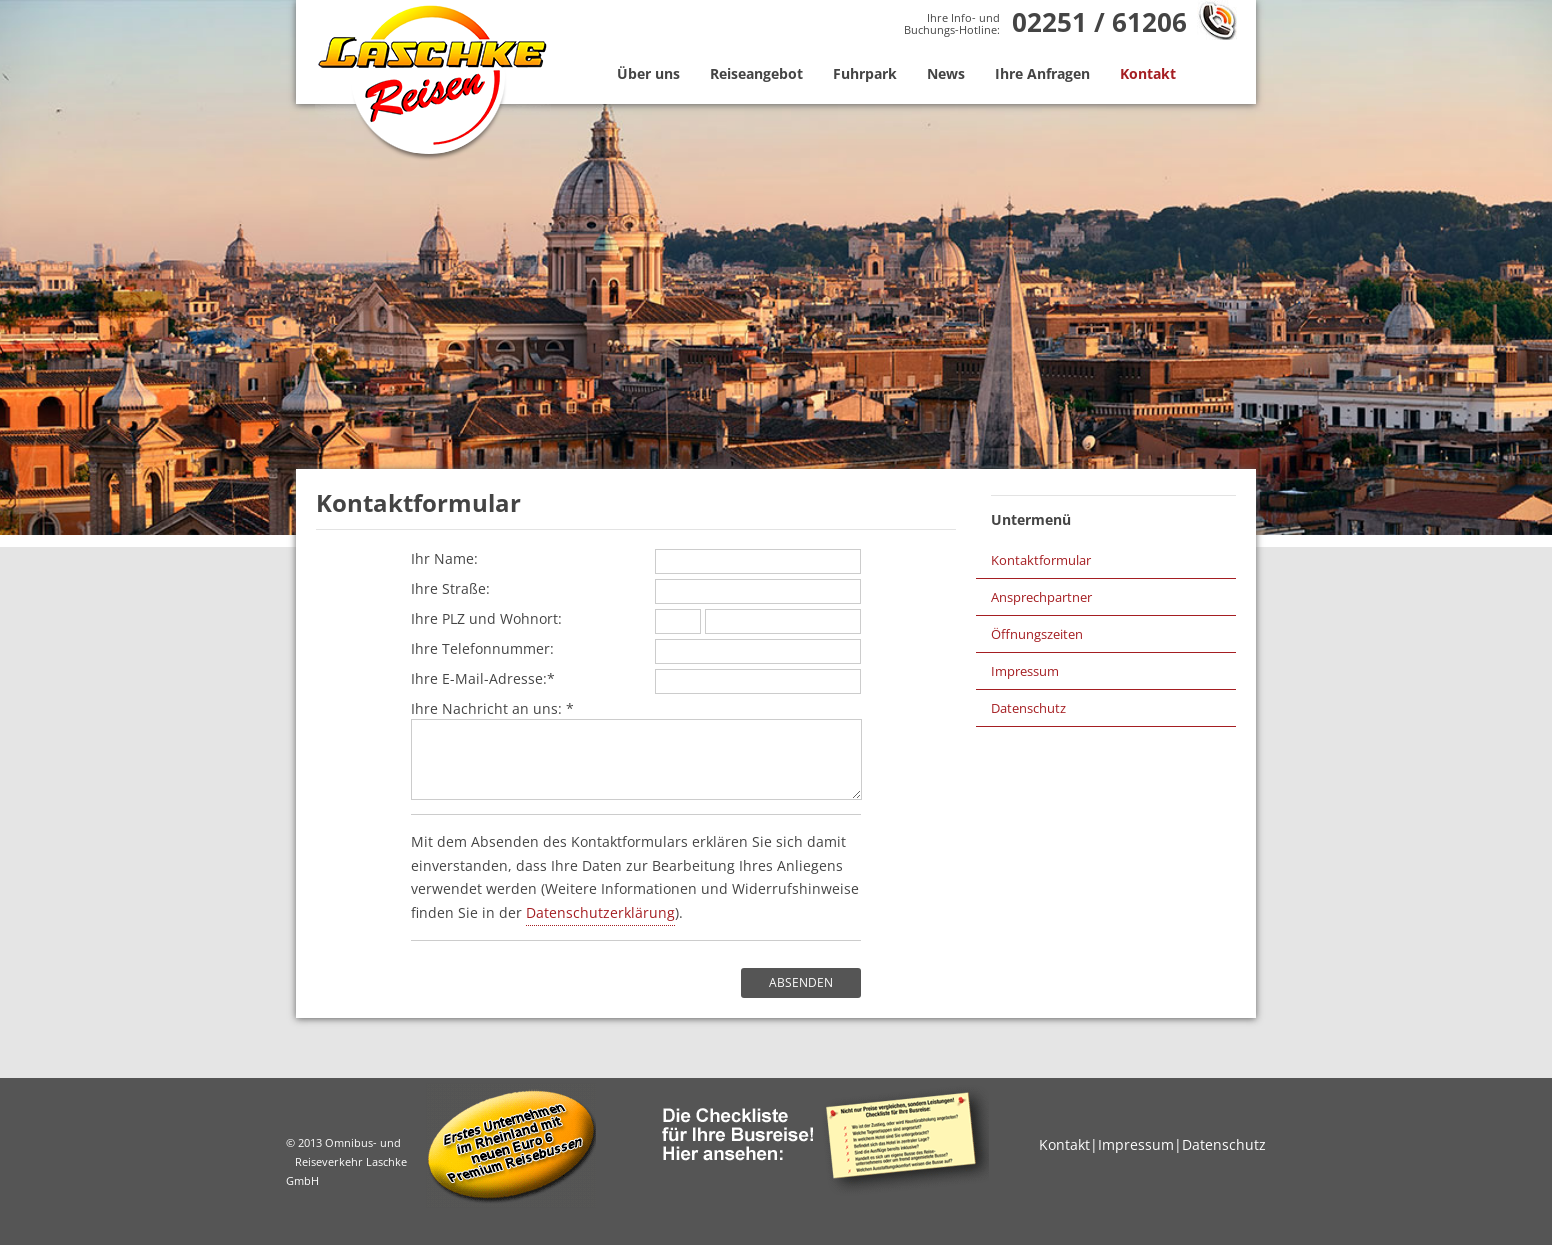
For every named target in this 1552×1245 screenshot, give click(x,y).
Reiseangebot (756, 73)
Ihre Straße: (636, 589)
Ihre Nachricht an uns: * (636, 749)
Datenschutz (1028, 708)
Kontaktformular (1041, 560)
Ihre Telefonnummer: (636, 649)
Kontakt (1148, 73)
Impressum (1025, 671)
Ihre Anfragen (1042, 73)
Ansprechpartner (1041, 597)
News (946, 73)
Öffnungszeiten (1037, 634)
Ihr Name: (636, 559)
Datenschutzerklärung (600, 912)
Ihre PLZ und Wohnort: (636, 619)
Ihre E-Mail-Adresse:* (636, 679)
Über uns (648, 73)
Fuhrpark (865, 73)
